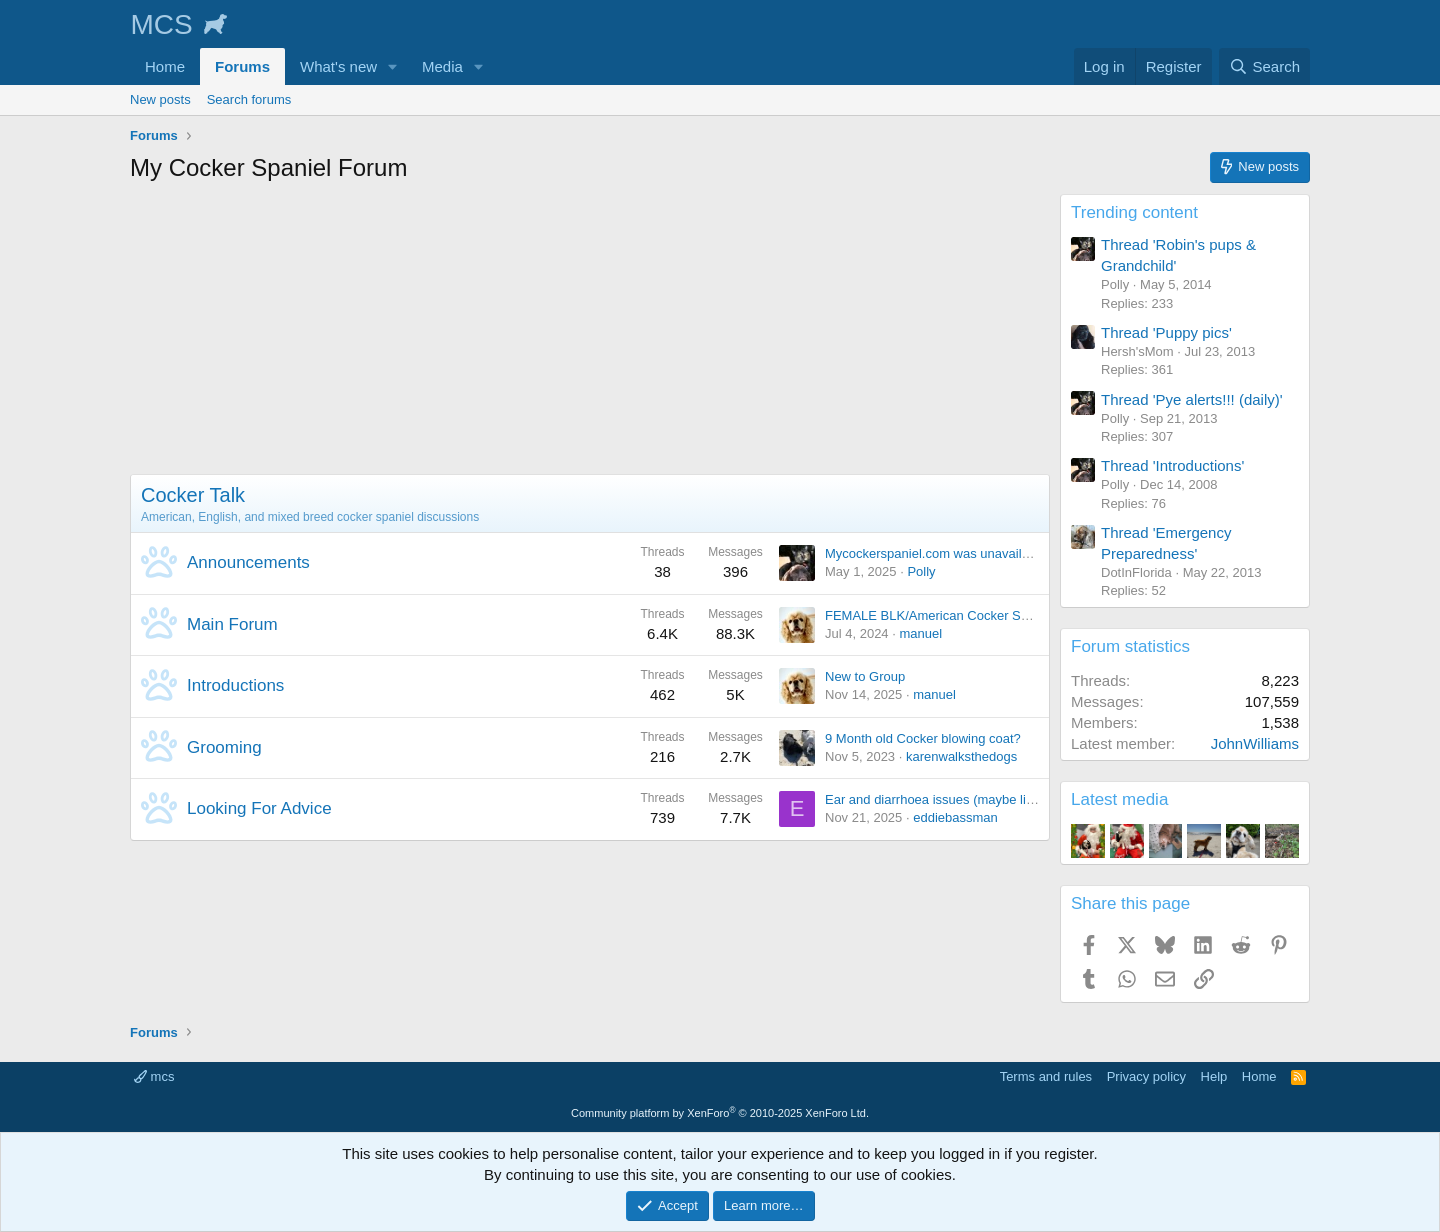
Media (442, 66)
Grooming (224, 747)
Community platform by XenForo (720, 1113)
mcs (154, 1076)
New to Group (865, 676)
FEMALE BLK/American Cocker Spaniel (940, 615)
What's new (338, 66)
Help (1214, 1076)
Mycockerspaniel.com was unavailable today (953, 553)
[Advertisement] (590, 334)
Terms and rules (1046, 1076)
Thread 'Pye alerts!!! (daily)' (1192, 399)
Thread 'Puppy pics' (1166, 332)
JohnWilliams (1255, 743)
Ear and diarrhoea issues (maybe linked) (941, 799)
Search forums (249, 99)
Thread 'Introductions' (1172, 465)
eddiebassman (955, 817)
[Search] (1264, 66)
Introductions (235, 685)
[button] (393, 66)
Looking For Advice (259, 808)
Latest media (1119, 799)
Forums (242, 66)
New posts (160, 99)
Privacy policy (1146, 1076)
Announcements (248, 562)
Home (165, 66)
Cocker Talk (193, 495)
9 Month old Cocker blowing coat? (923, 738)
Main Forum (232, 624)
